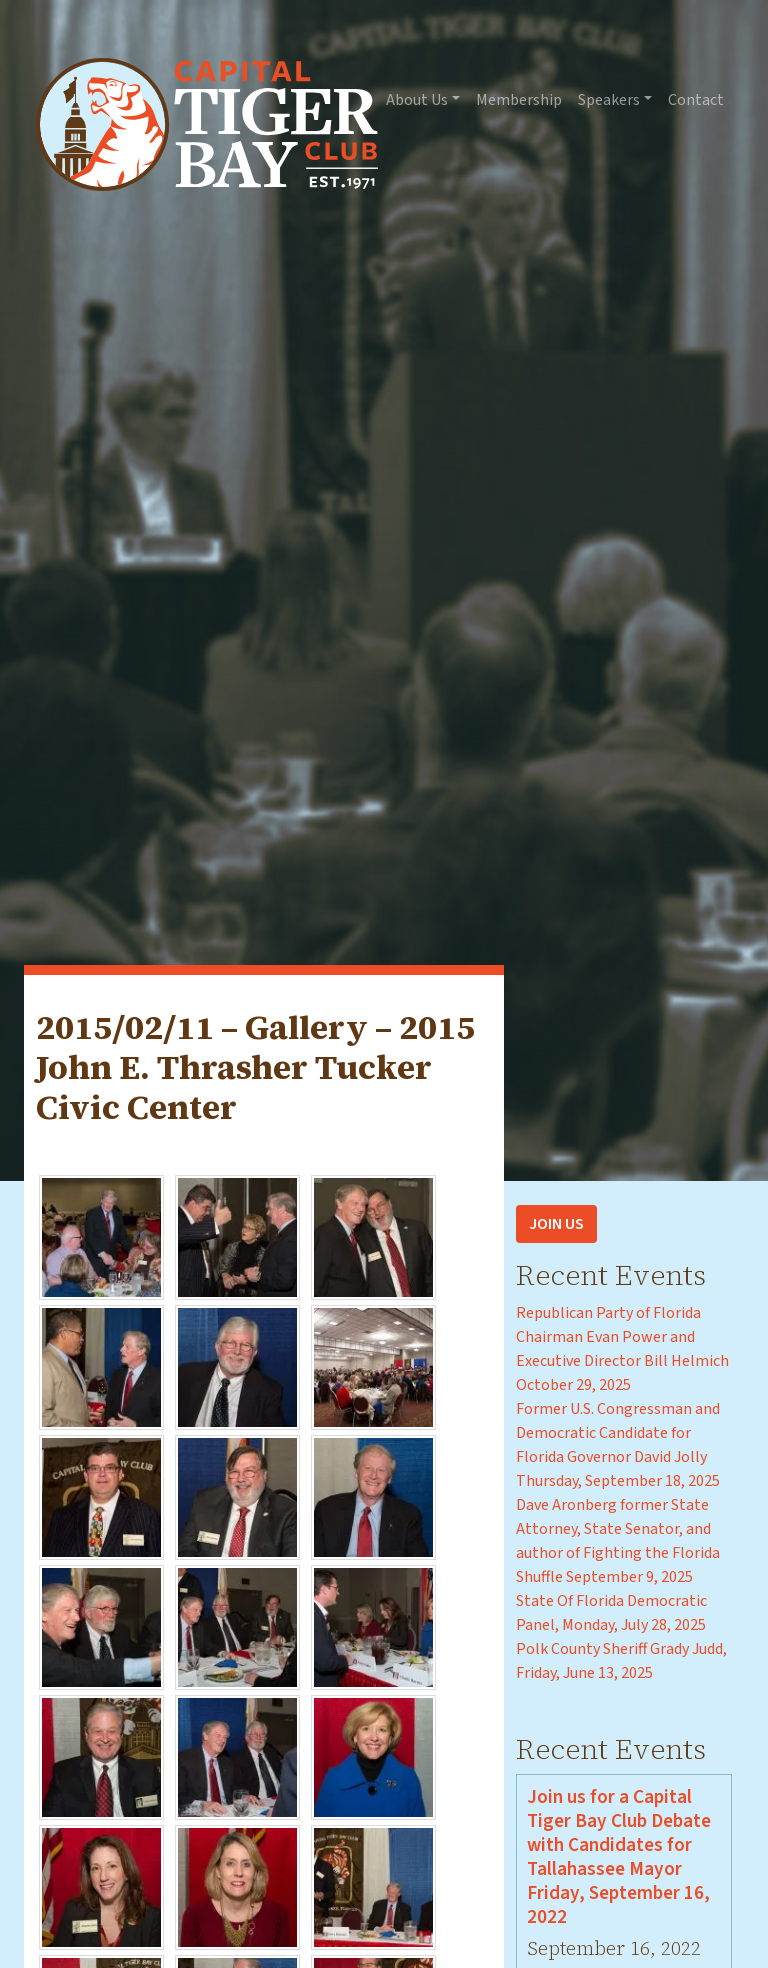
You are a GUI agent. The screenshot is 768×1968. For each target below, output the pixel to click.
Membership (519, 100)
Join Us (556, 1224)
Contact (696, 100)
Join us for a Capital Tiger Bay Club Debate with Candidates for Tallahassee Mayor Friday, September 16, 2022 (619, 1857)
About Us (417, 100)
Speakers (609, 100)
